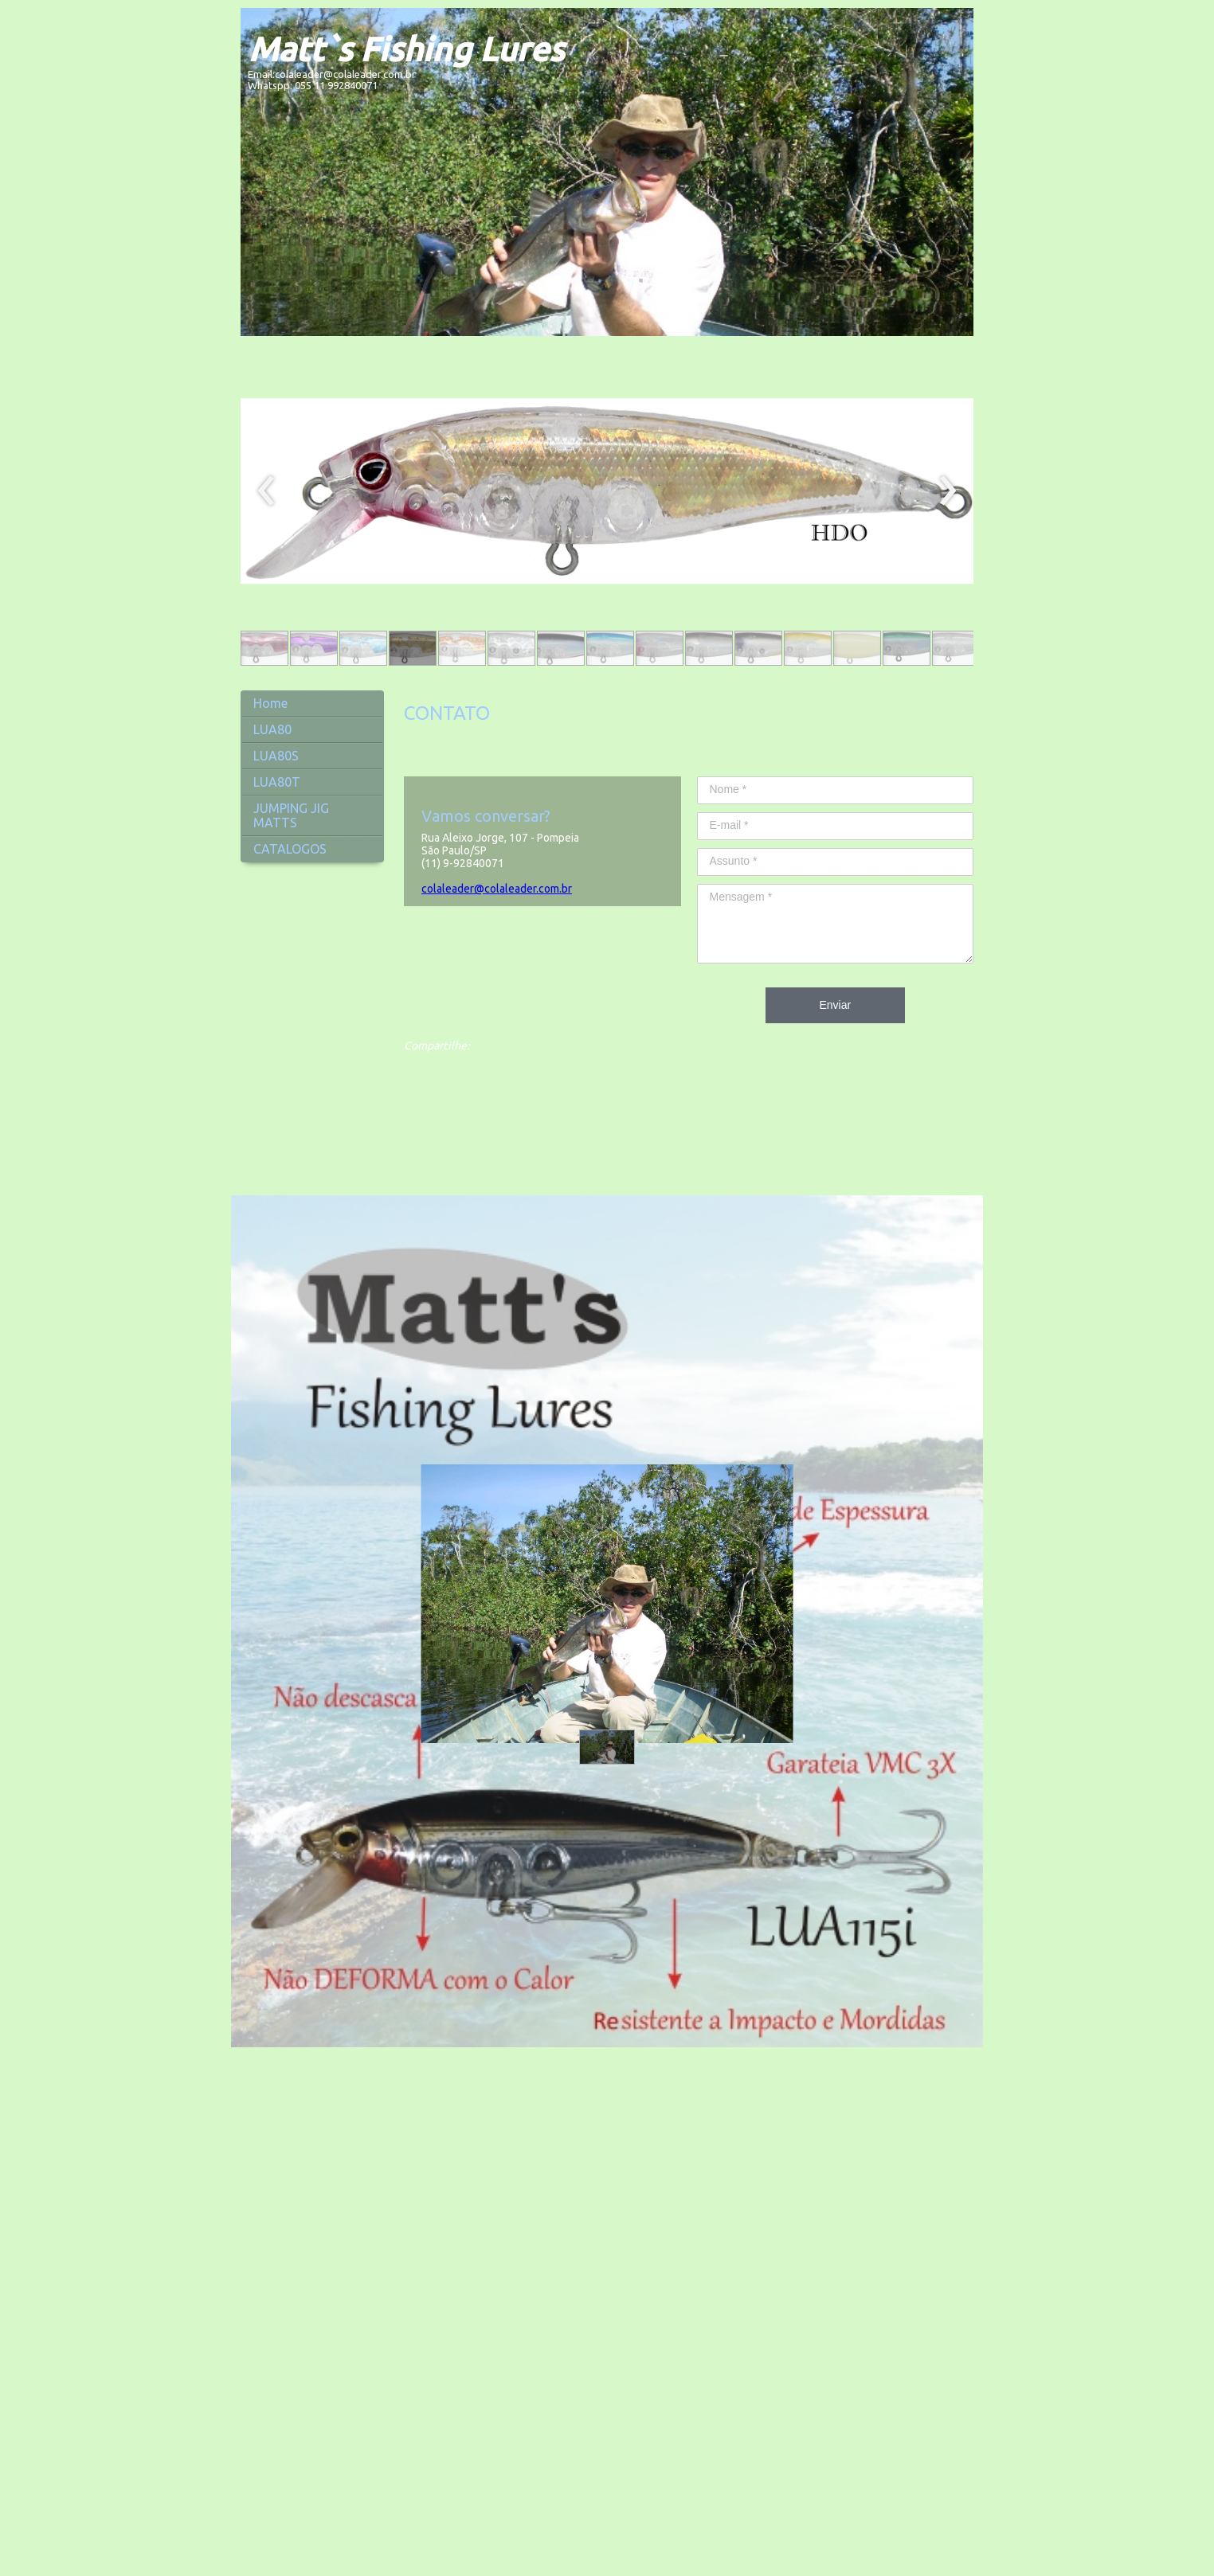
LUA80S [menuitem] (276, 756)
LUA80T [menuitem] (276, 782)
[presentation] (266, 491)
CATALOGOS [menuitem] (290, 849)
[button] (264, 648)
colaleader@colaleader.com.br (496, 888)
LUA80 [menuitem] (272, 729)
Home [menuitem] (270, 703)
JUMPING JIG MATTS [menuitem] (291, 815)
